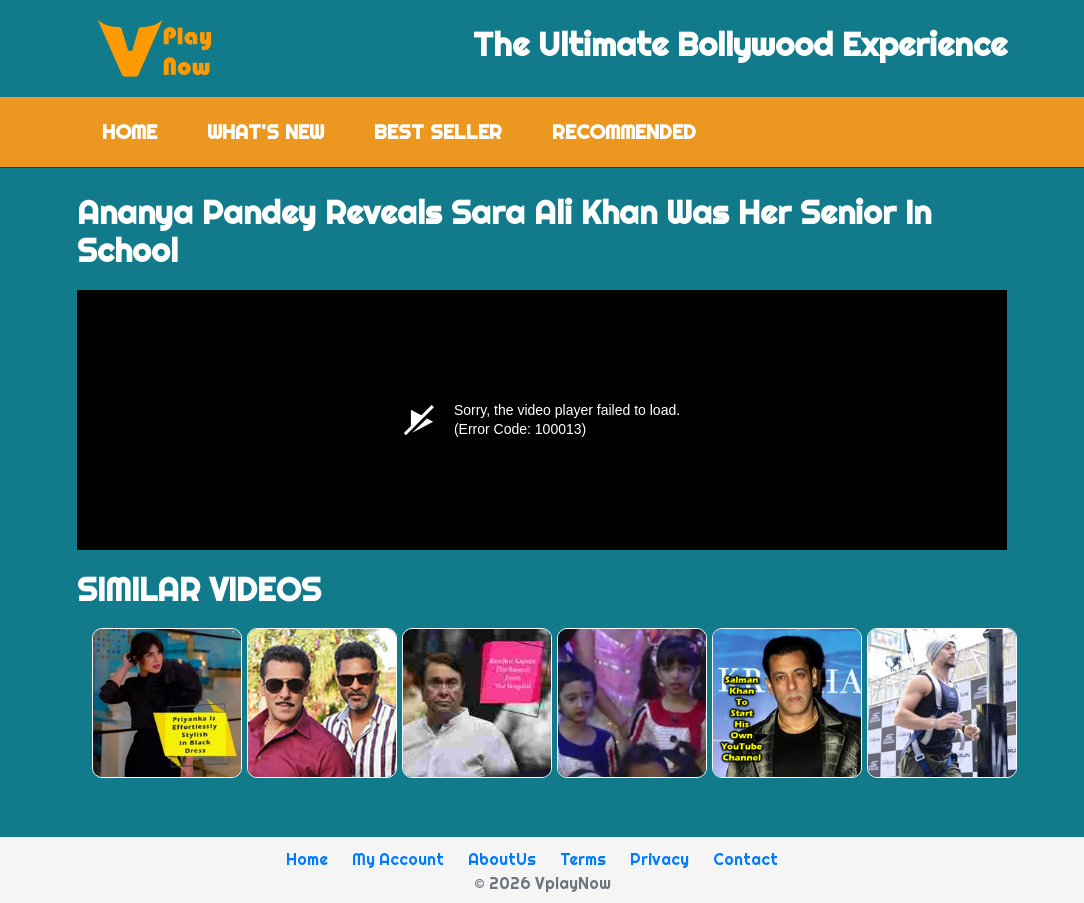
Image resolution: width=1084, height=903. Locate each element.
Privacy (659, 859)
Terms (583, 859)
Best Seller (438, 131)
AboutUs (502, 859)
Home (142, 130)
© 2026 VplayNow (542, 883)
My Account (398, 859)
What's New (265, 131)
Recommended (624, 131)
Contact (745, 859)
